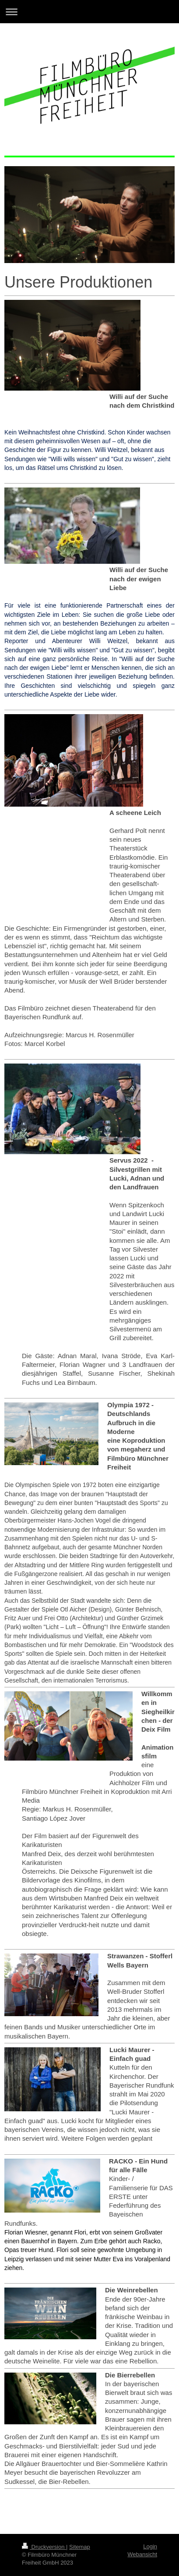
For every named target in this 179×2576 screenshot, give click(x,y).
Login (150, 2546)
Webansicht (142, 2554)
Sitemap (79, 2547)
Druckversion (44, 2547)
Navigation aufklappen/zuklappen (89, 11)
